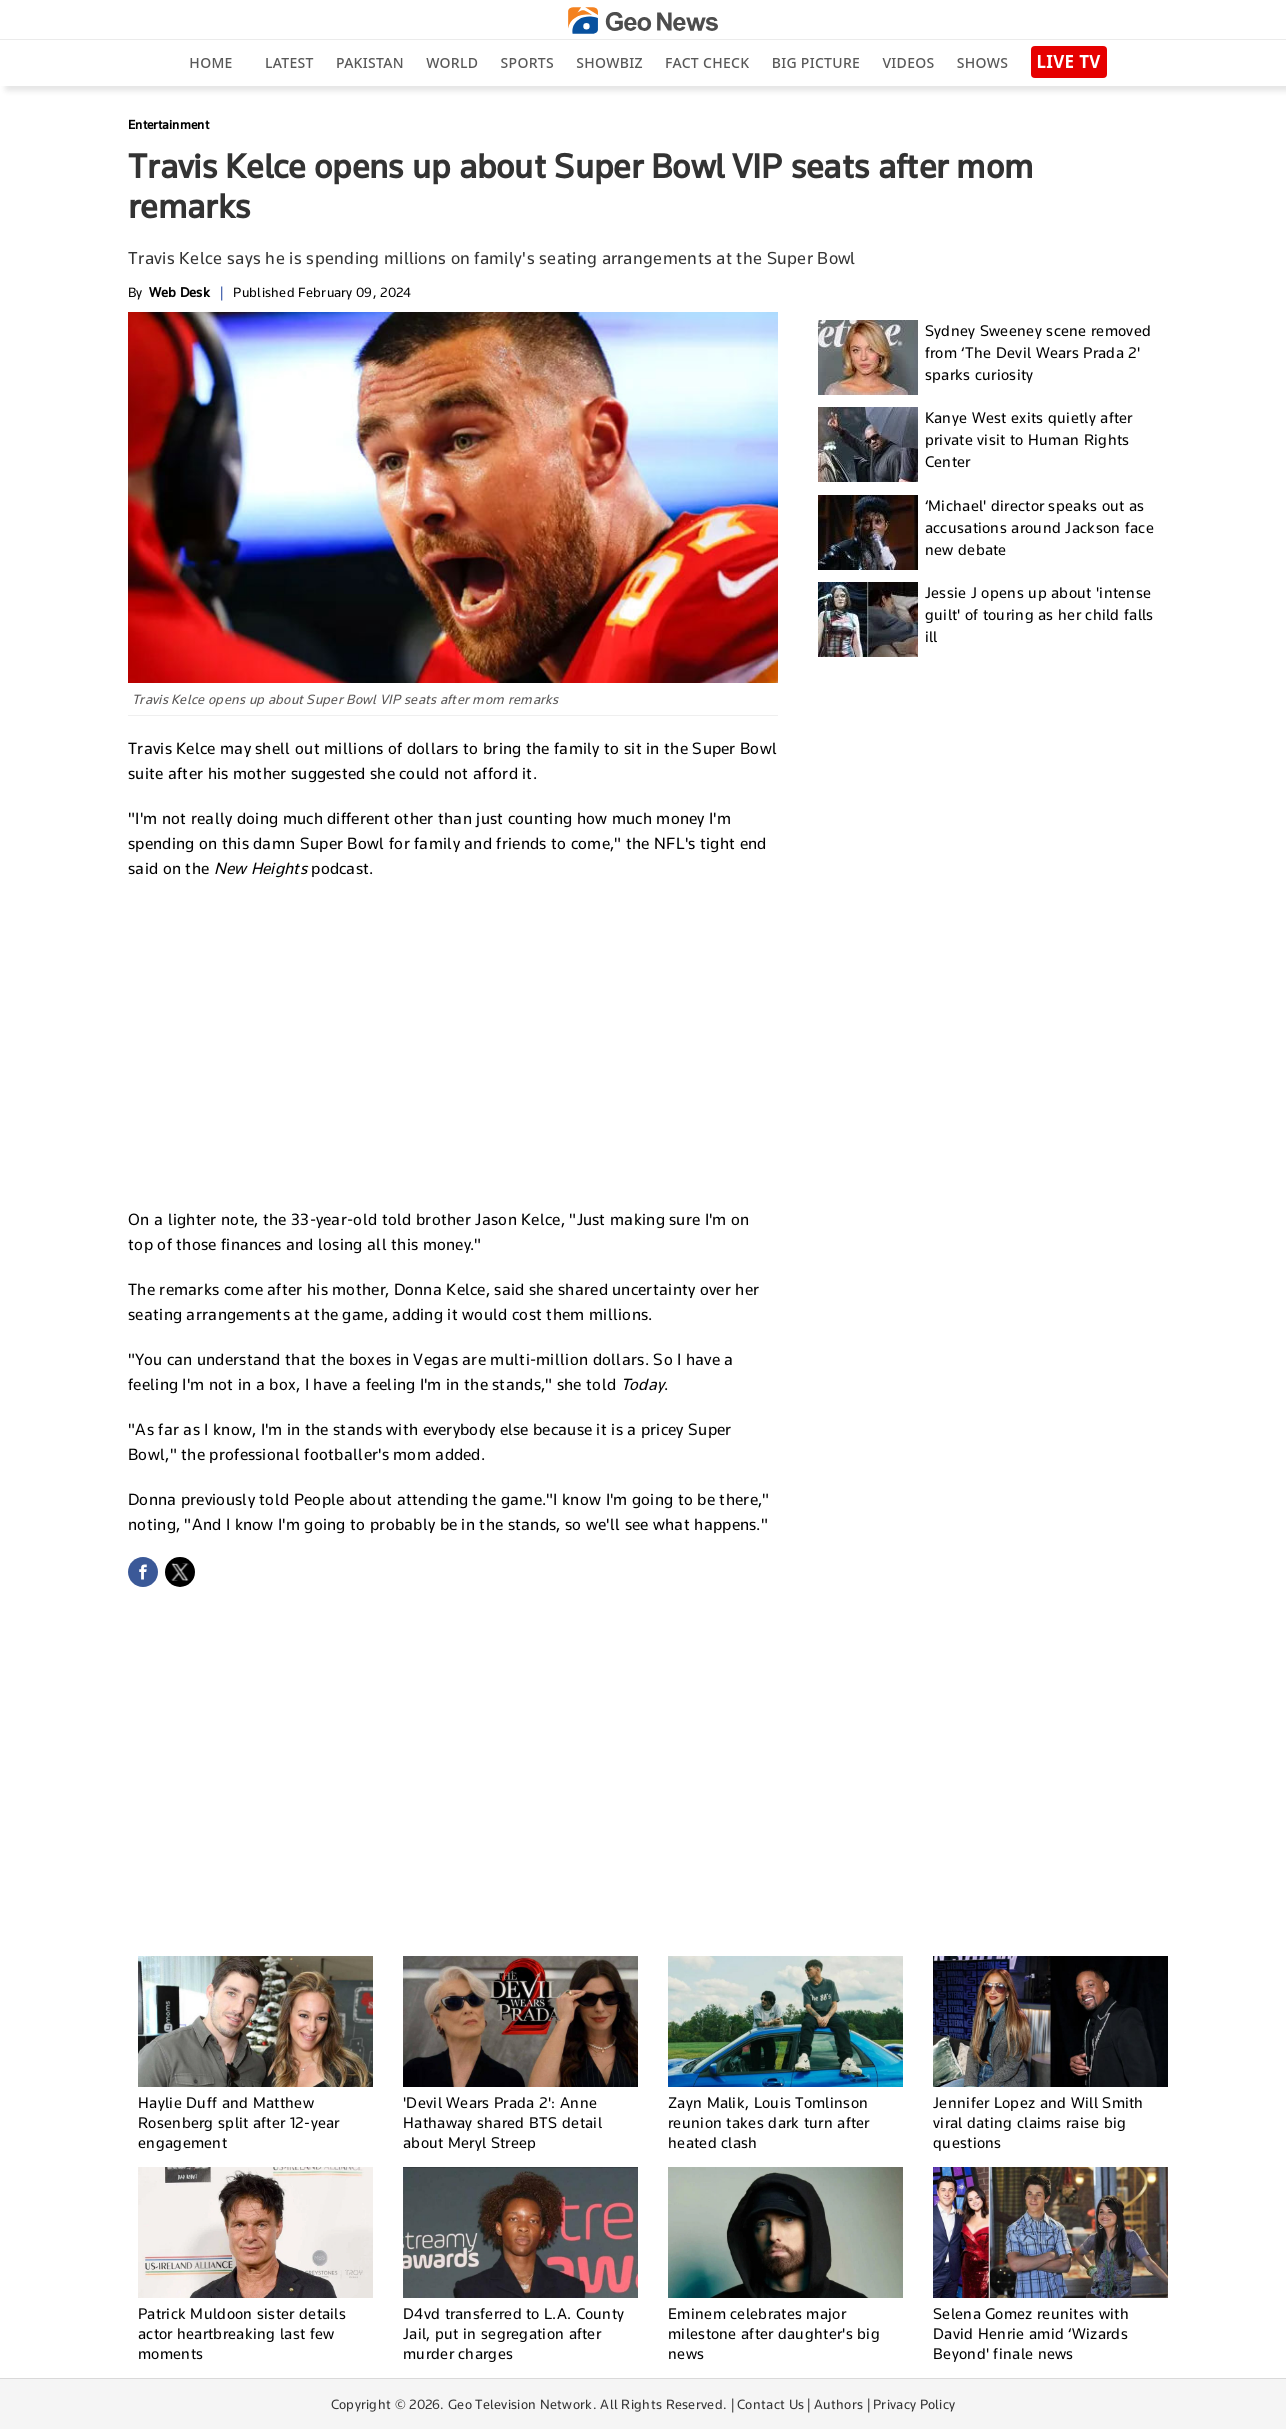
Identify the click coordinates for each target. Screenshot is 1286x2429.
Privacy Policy (914, 2404)
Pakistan (370, 62)
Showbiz (609, 62)
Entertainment (168, 124)
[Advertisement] (453, 1041)
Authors (838, 2404)
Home (210, 62)
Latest (289, 62)
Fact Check (707, 62)
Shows (982, 62)
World (452, 62)
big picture (816, 62)
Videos (908, 62)
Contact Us (770, 2404)
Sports (527, 62)
